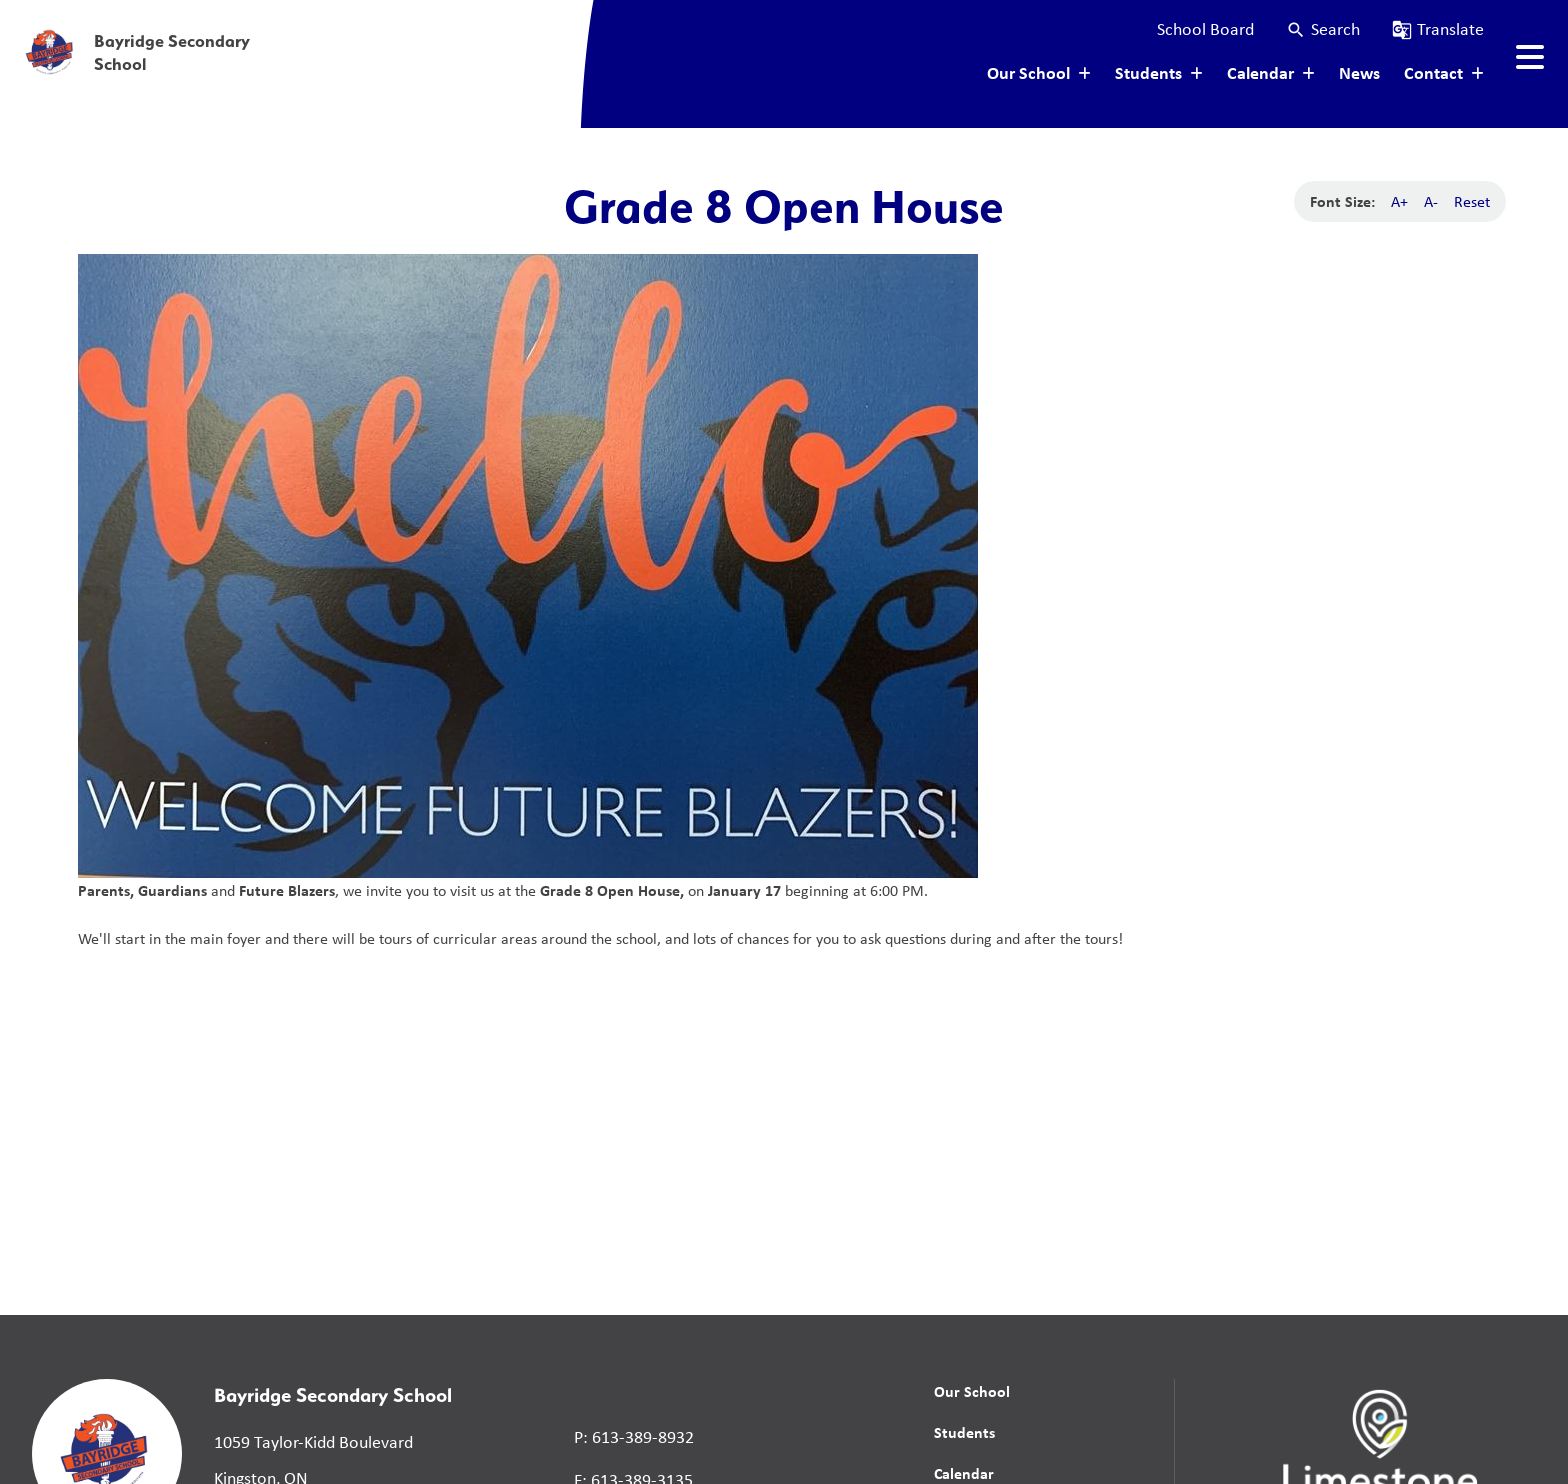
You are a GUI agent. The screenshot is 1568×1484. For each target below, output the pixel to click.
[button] (1323, 29)
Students (964, 1432)
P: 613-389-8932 (634, 1437)
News (1359, 72)
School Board (1205, 29)
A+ (1399, 201)
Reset (1472, 201)
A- (1431, 201)
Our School (972, 1391)
